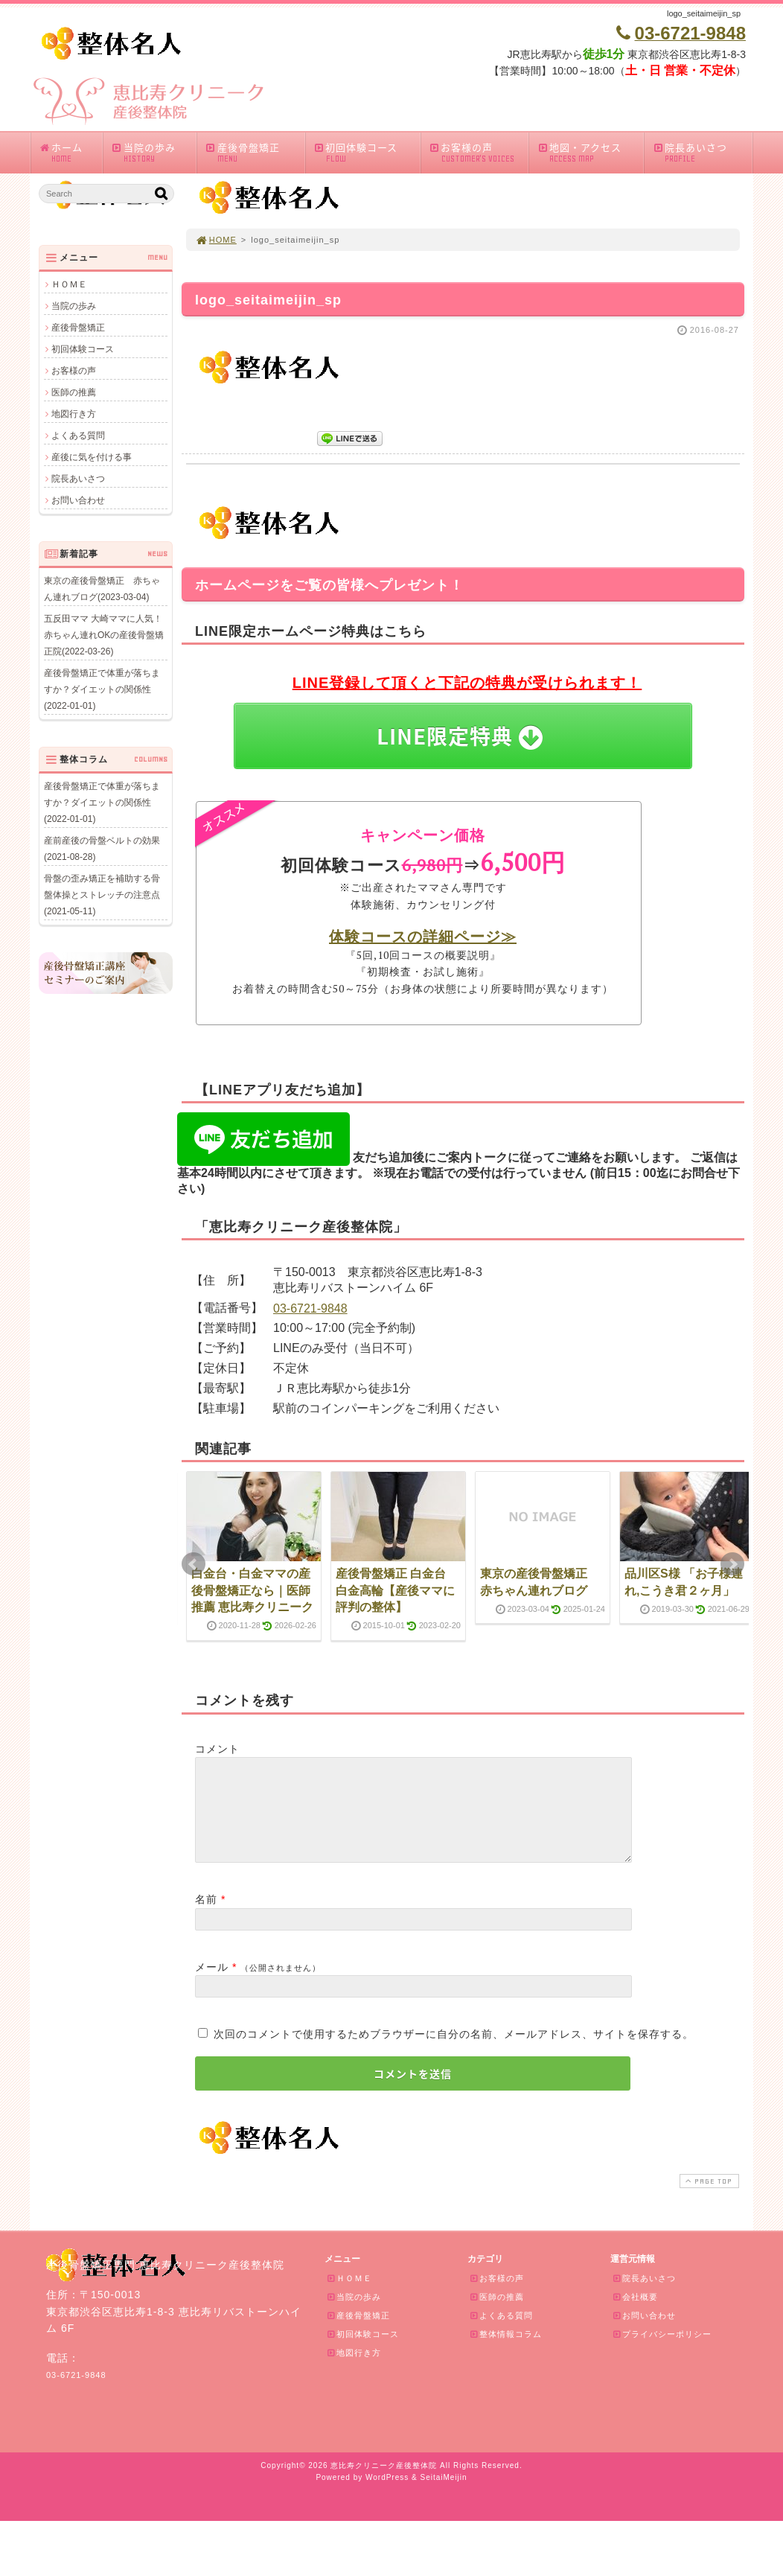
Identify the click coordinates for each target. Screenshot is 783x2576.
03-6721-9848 (310, 1308)
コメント (217, 1749)
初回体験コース (366, 152)
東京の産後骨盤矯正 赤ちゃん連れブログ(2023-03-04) (102, 589)
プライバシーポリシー (662, 2351)
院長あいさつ (702, 152)
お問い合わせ (78, 500)
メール (211, 1985)
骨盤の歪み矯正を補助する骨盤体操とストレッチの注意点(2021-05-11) (102, 894)
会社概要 (635, 2314)
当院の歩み (153, 152)
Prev (193, 1564)
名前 (206, 1917)
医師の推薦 (73, 392)
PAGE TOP (707, 2199)
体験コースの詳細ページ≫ (423, 936)
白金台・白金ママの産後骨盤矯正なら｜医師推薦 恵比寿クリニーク (252, 1590)
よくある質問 (78, 435)
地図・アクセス (590, 152)
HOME (216, 239)
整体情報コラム (505, 2351)
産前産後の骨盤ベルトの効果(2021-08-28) (102, 848)
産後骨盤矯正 (254, 152)
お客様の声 (478, 152)
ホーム (70, 152)
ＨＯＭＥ (69, 284)
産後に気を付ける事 (91, 457)
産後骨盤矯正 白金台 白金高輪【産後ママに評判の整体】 (395, 1590)
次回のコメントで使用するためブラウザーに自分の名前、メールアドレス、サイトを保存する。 (454, 2052)
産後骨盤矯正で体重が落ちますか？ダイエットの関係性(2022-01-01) (102, 689)
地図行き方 (73, 414)
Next (732, 1564)
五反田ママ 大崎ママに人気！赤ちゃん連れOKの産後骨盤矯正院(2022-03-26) (104, 635)
